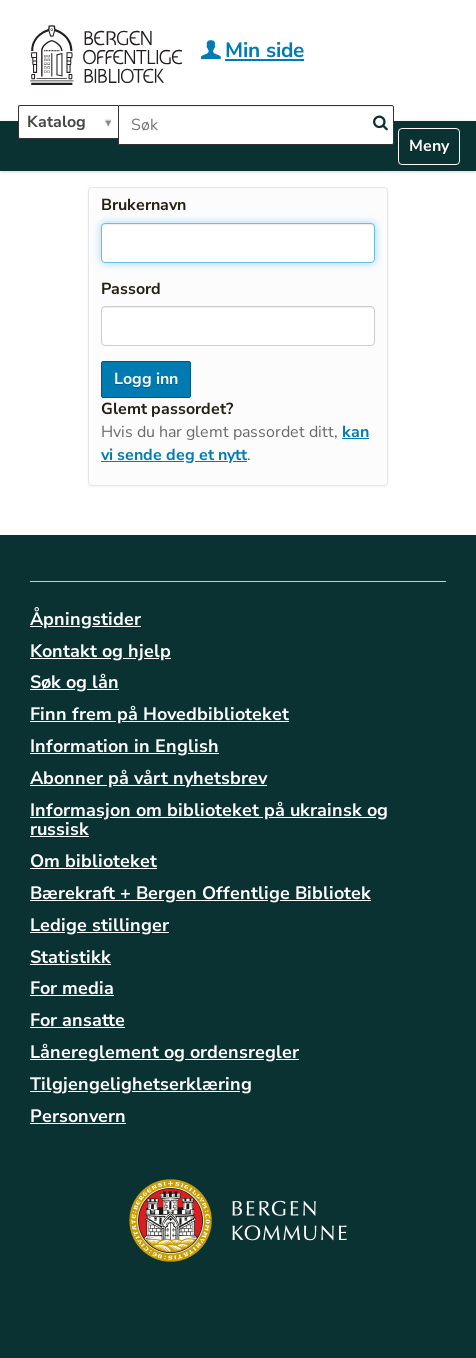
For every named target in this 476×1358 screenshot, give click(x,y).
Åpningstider (85, 619)
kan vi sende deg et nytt (235, 443)
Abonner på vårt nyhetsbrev (148, 778)
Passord (131, 289)
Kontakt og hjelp (100, 651)
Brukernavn (143, 205)
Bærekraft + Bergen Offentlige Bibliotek (200, 893)
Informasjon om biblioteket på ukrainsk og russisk (209, 820)
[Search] (380, 123)
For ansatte (77, 1020)
